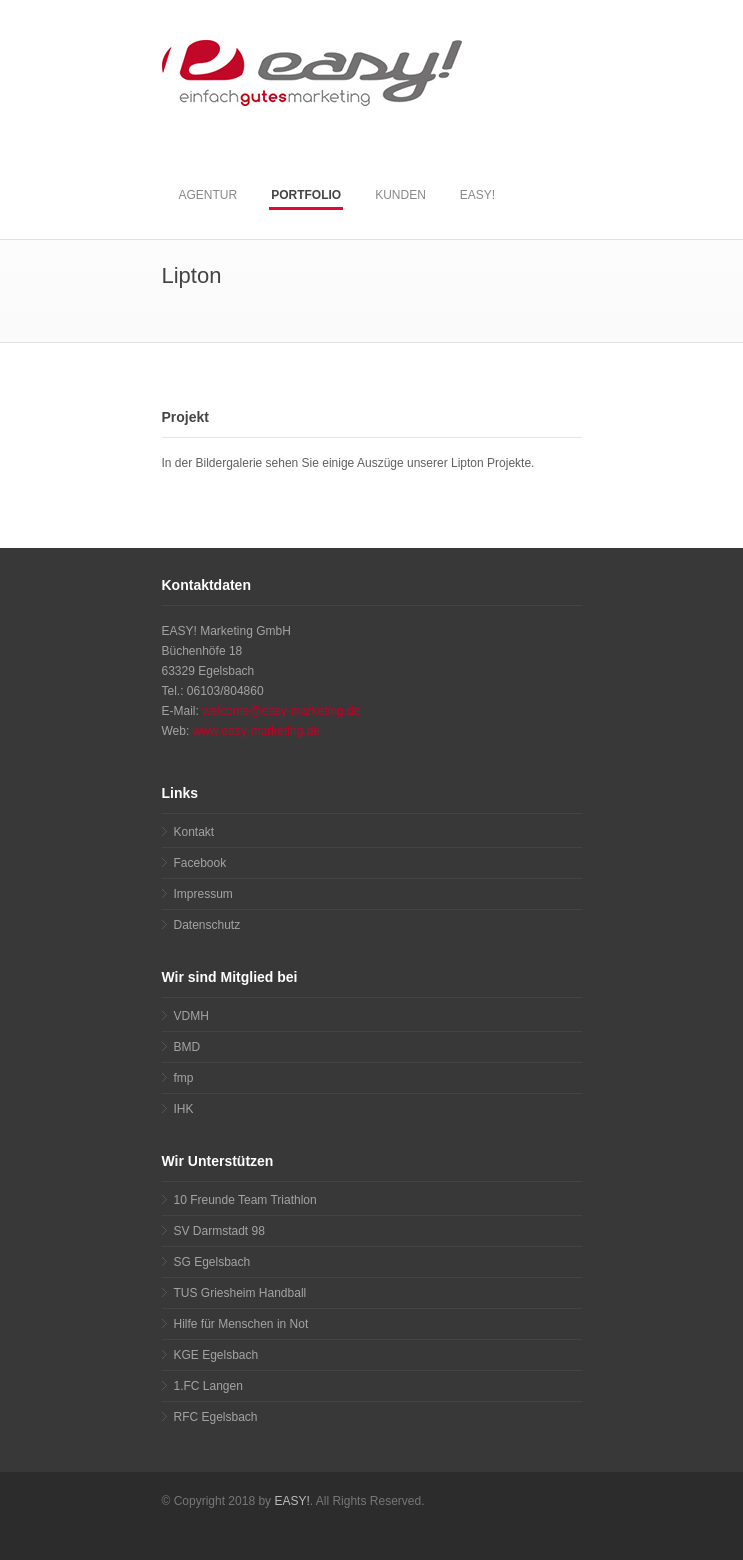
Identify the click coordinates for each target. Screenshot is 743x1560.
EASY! (477, 195)
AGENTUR (208, 195)
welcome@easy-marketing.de (281, 711)
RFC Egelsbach (216, 1417)
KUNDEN (400, 195)
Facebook (200, 863)
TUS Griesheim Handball (240, 1293)
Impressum (203, 894)
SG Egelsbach (212, 1262)
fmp (184, 1078)
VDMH (191, 1016)
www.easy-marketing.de (256, 731)
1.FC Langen (208, 1386)
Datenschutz (207, 925)
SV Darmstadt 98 (219, 1231)
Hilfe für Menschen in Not (241, 1324)
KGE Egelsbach (216, 1355)
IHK (184, 1109)
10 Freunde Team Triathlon (245, 1200)
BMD (187, 1047)
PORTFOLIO (306, 195)
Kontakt (194, 832)
